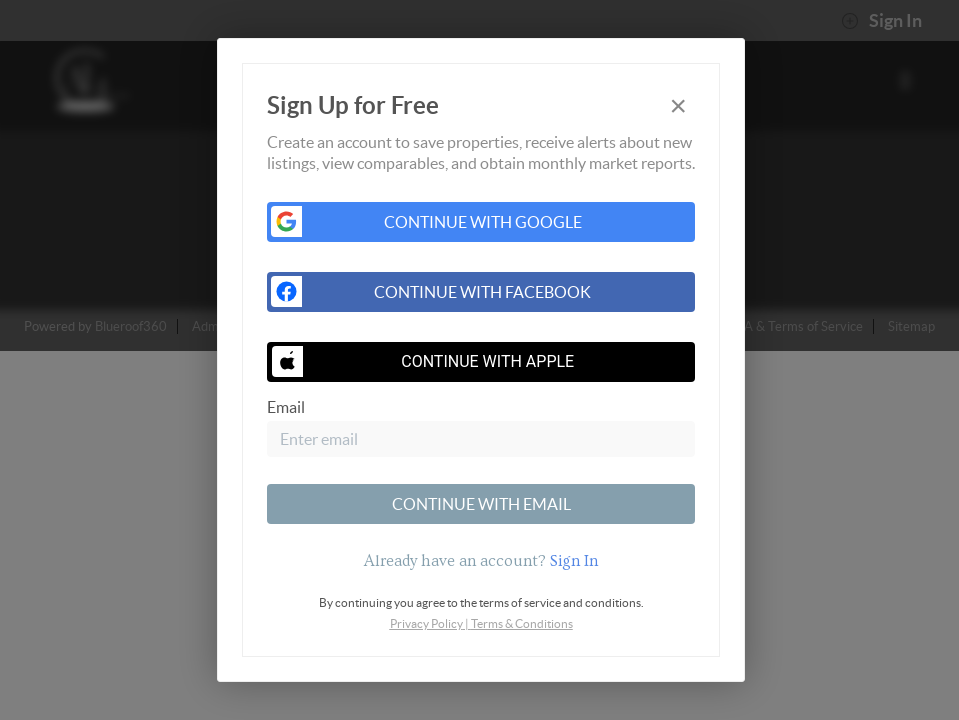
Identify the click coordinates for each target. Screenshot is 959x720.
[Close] (678, 105)
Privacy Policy (426, 623)
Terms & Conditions (522, 623)
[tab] (481, 561)
